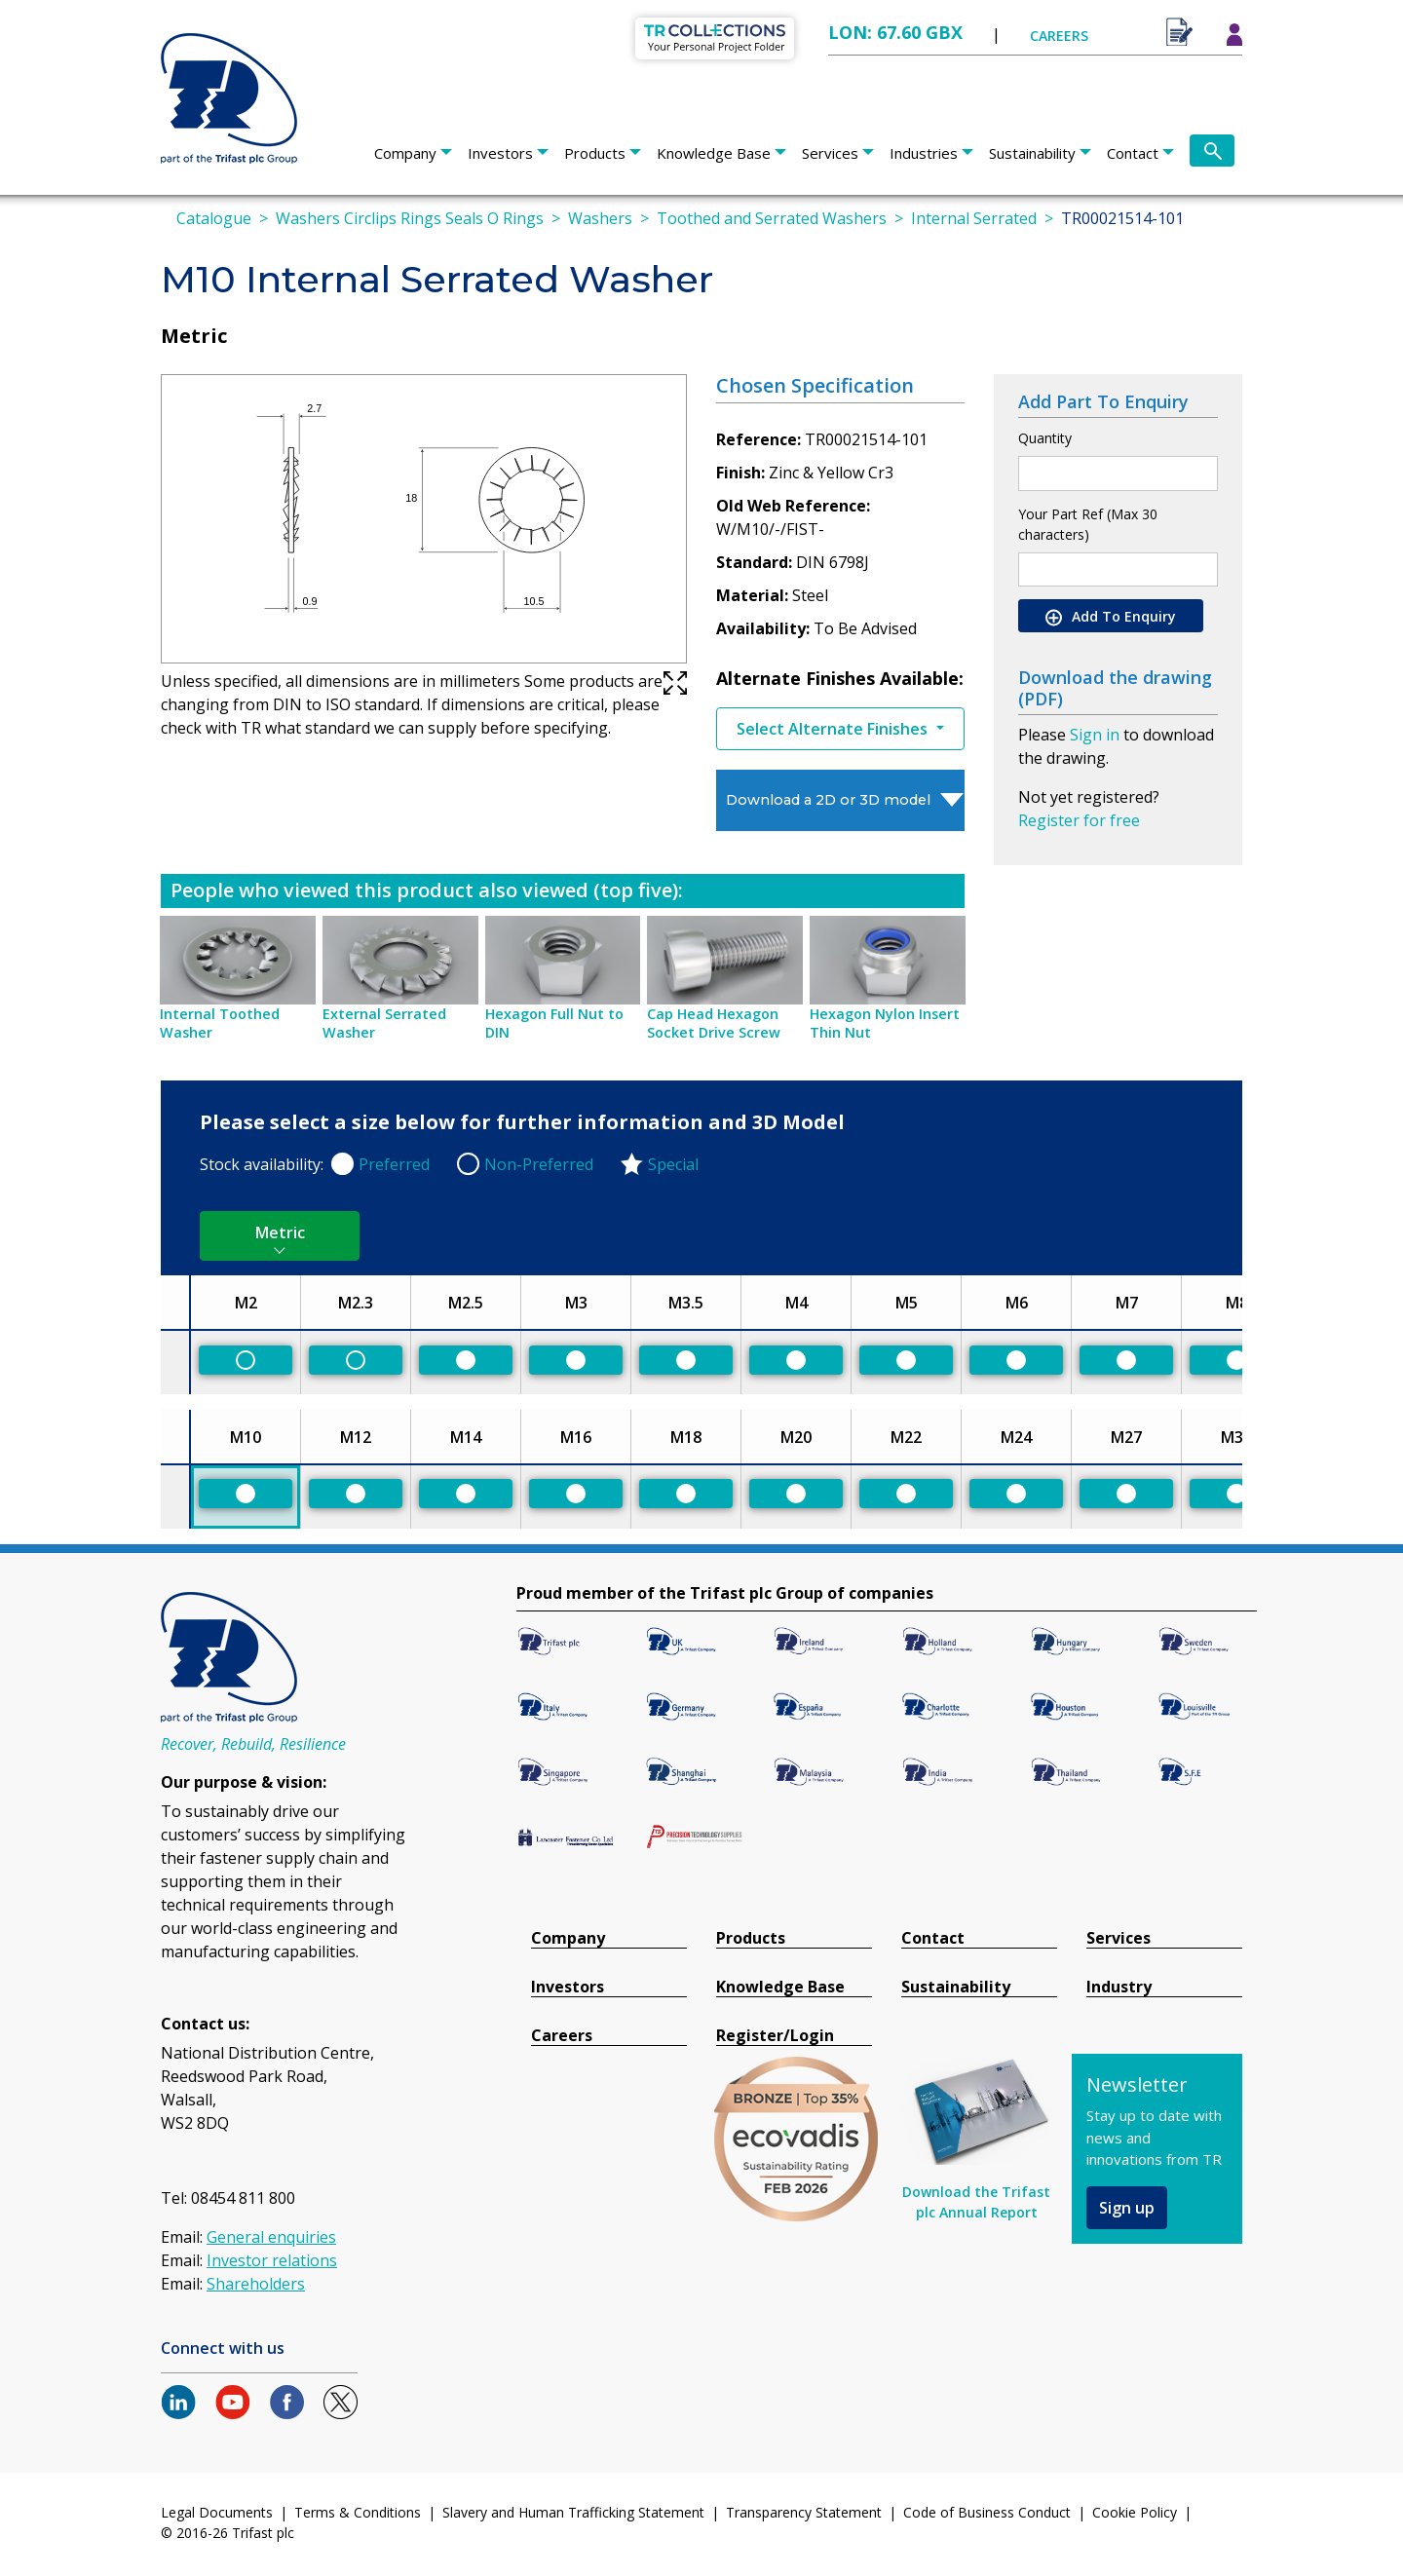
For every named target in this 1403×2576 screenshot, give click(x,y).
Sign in (1094, 734)
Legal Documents (217, 2512)
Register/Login (775, 2036)
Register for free (1079, 820)
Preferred (394, 1164)
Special (673, 1164)
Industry (1119, 1987)
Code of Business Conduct (987, 2512)
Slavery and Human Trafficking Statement (573, 2512)
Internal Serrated (974, 218)
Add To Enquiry (1110, 616)
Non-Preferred (538, 1164)
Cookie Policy (1134, 2512)
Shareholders (256, 2283)
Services (830, 153)
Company (405, 153)
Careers (561, 2036)
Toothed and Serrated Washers (772, 218)
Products (595, 153)
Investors (500, 153)
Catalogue (213, 218)
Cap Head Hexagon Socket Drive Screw (713, 1023)
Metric (280, 1232)
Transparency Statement (804, 2512)
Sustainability (1032, 153)
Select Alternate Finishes (834, 728)
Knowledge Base (714, 153)
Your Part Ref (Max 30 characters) (1087, 524)
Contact (1132, 153)
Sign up (1127, 2207)
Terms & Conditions (357, 2512)
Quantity (1045, 438)
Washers (600, 218)
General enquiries (271, 2237)
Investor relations (272, 2260)
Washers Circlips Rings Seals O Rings (410, 218)
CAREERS (1059, 35)
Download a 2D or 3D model (828, 800)
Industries (924, 153)
